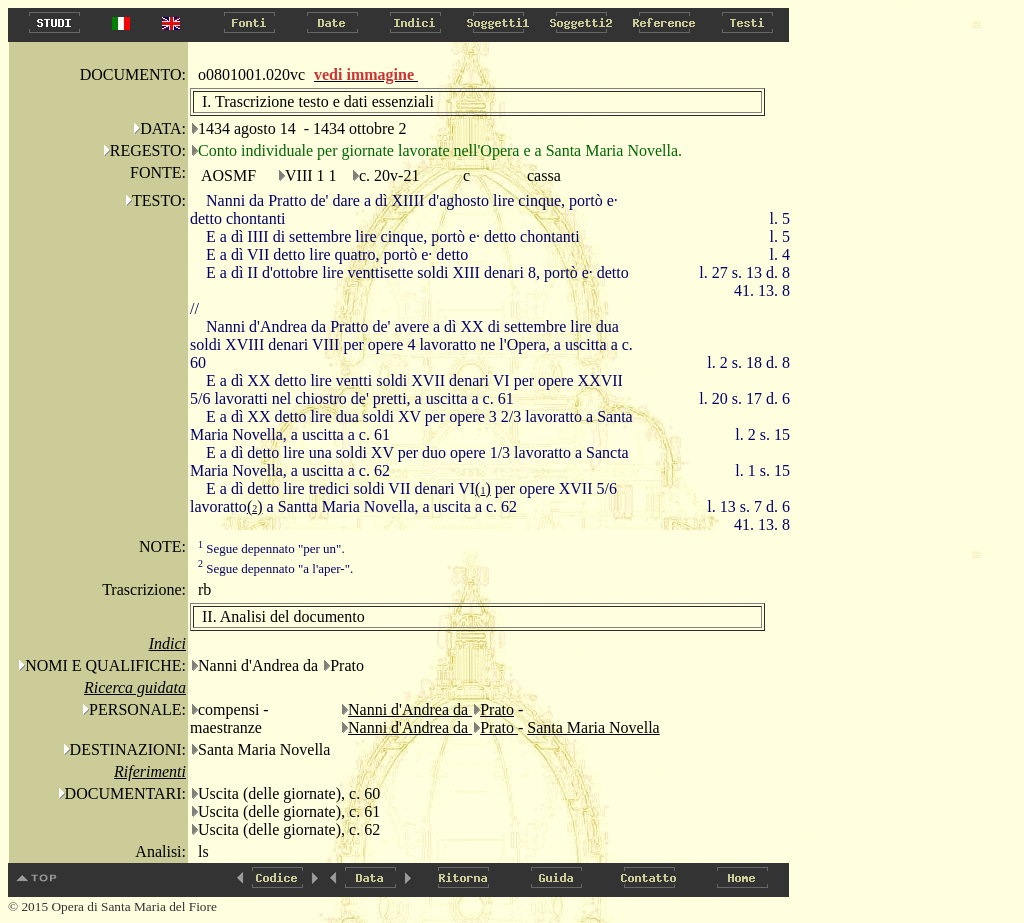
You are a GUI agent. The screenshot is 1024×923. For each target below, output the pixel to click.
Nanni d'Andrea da (410, 709)
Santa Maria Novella (593, 727)
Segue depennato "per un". (271, 548)
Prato (497, 709)
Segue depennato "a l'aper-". (275, 568)
